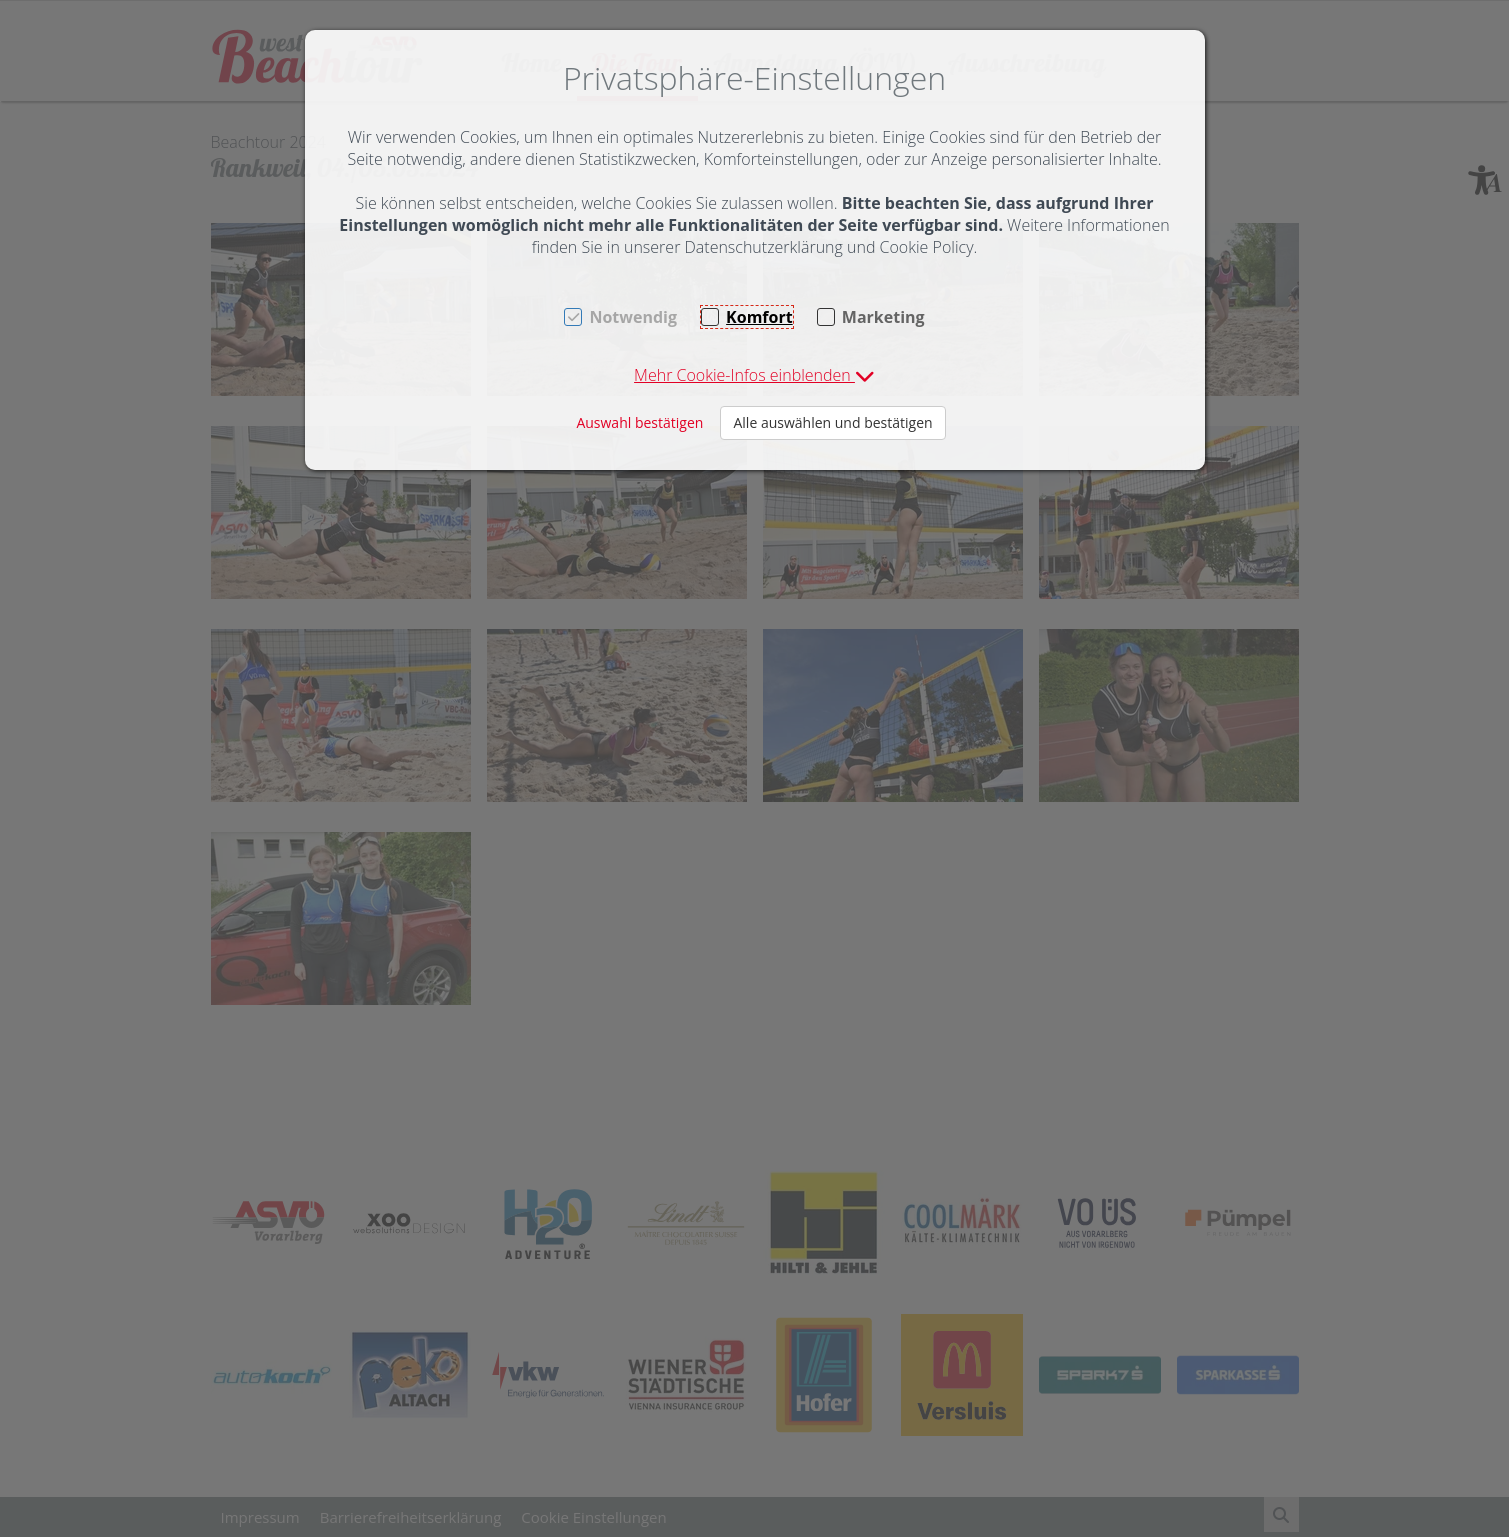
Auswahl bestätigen (639, 422)
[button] (754, 375)
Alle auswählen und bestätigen (832, 422)
